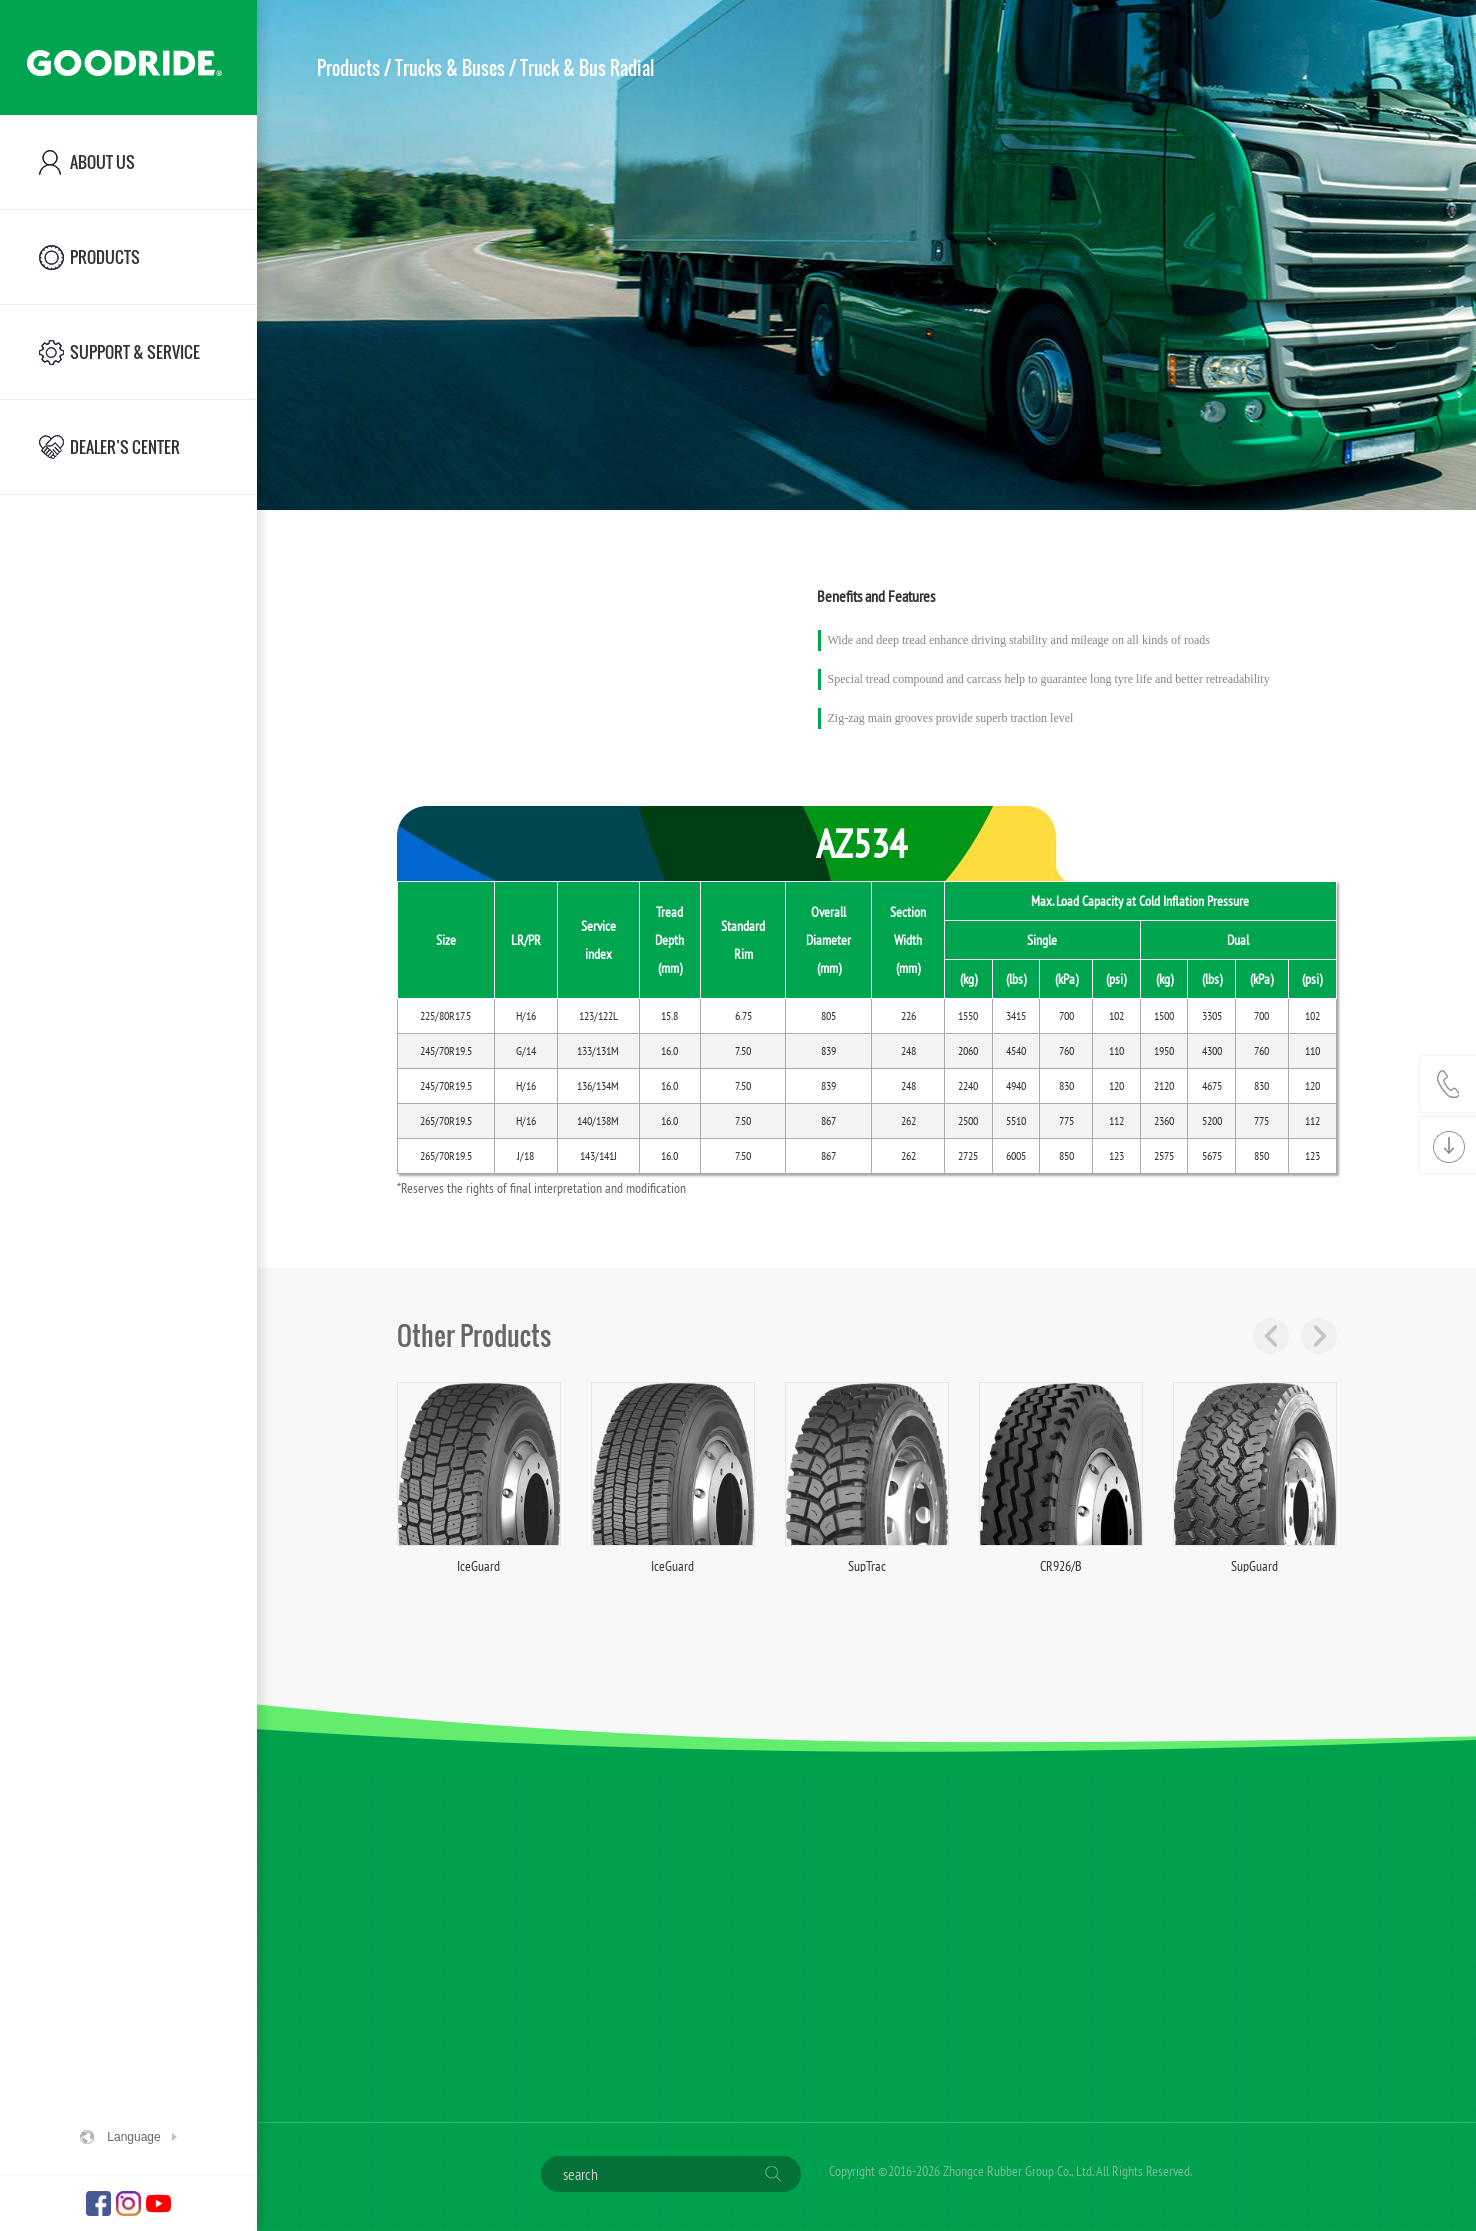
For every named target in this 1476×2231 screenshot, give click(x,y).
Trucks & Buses (450, 68)
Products (348, 68)
